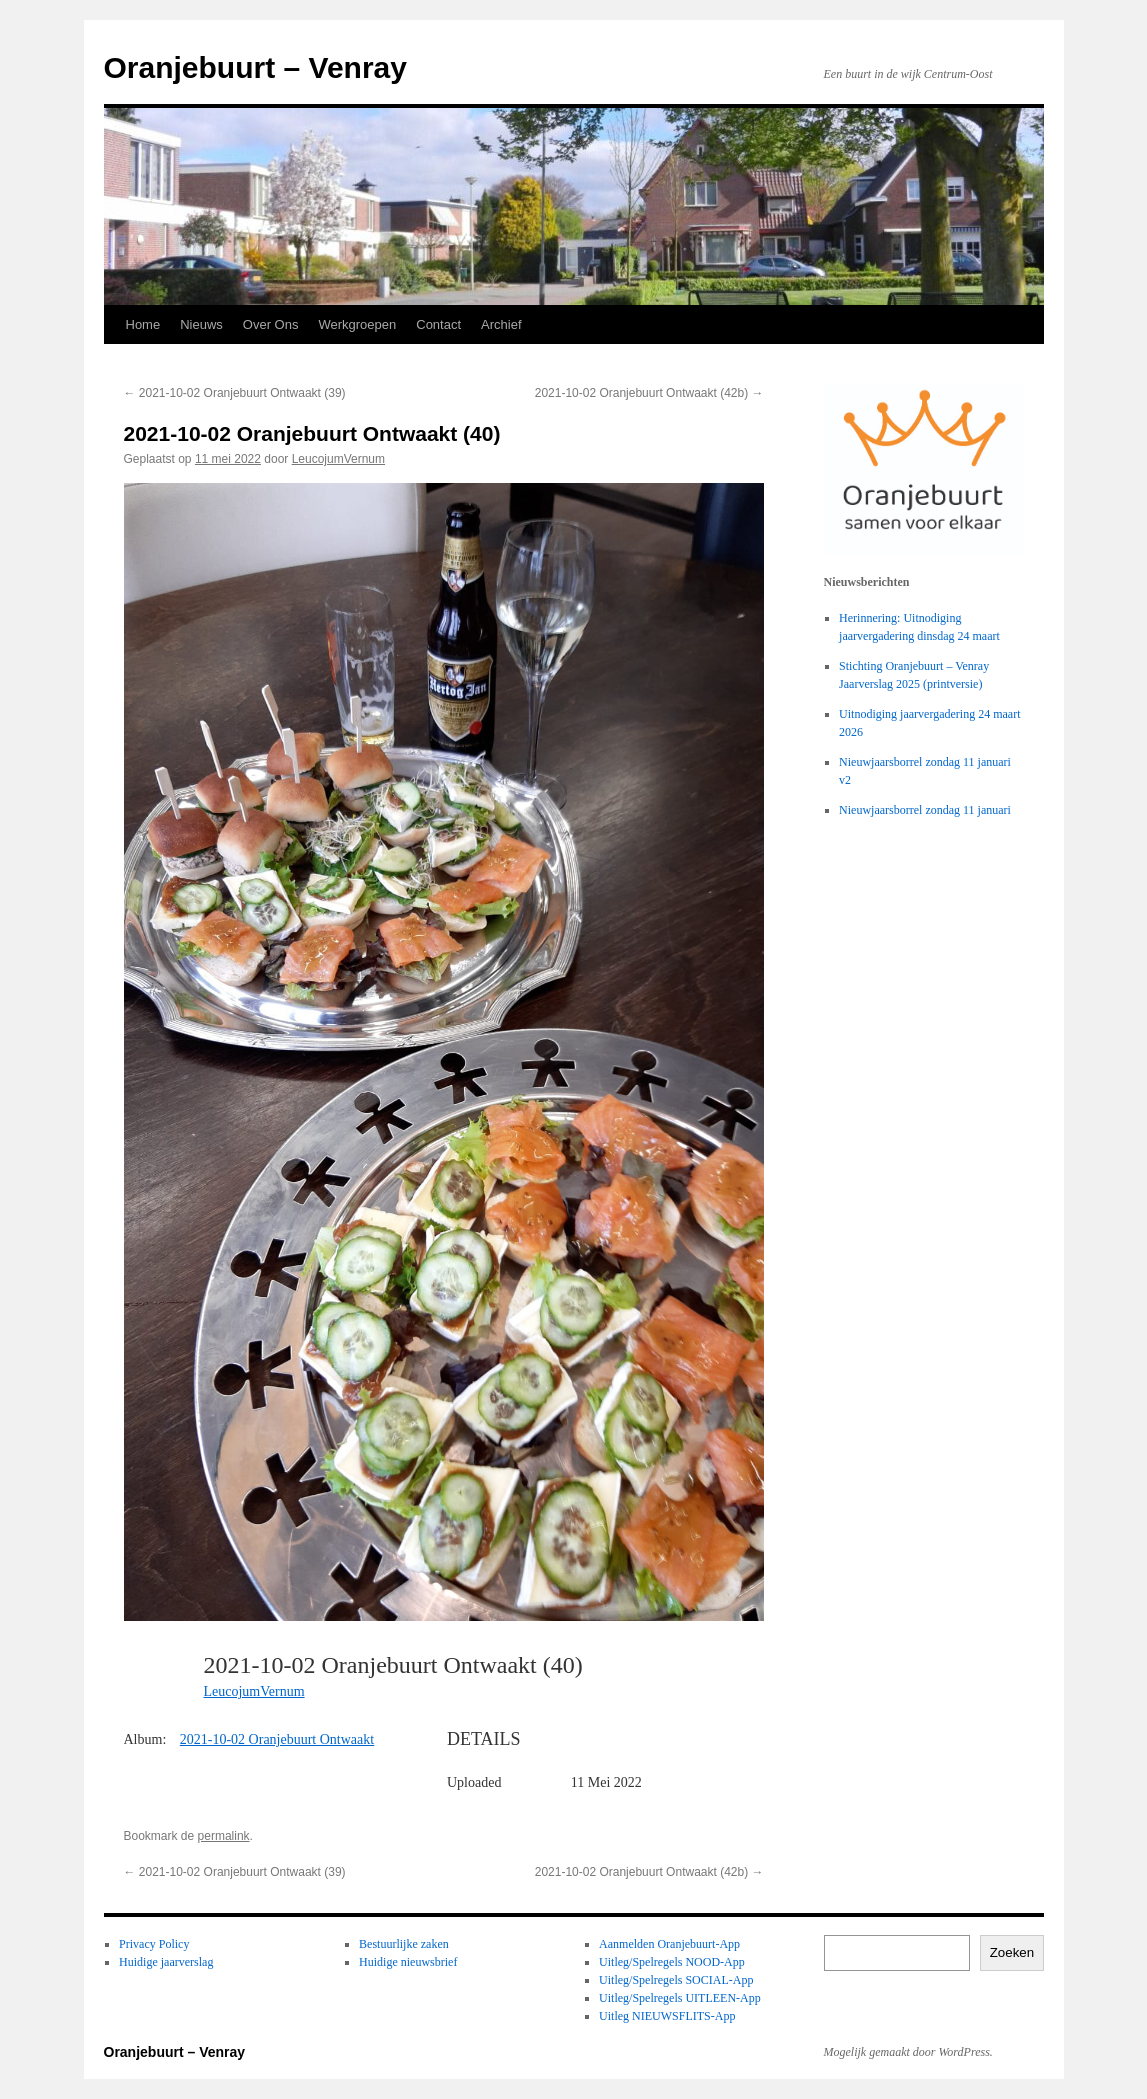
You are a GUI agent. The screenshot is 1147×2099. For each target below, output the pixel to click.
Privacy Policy (154, 1944)
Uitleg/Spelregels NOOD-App (672, 1962)
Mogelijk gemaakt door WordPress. (908, 2052)
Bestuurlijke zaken (404, 1944)
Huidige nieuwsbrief (408, 1962)
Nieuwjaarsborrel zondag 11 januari (925, 810)
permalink (224, 1836)
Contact (438, 324)
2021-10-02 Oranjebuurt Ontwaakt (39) (235, 393)
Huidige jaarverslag (166, 1962)
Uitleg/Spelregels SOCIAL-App (676, 1980)
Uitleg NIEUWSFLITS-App (667, 2016)
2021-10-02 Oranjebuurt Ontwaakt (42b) (649, 393)
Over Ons (271, 324)
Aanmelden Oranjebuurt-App (669, 1944)
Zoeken (1012, 1952)
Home (143, 324)
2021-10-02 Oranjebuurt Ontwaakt (277, 1739)
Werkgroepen (357, 324)
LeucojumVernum (338, 459)
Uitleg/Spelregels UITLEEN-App (680, 1998)
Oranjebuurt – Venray (255, 67)
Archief (501, 324)
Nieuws (201, 324)
